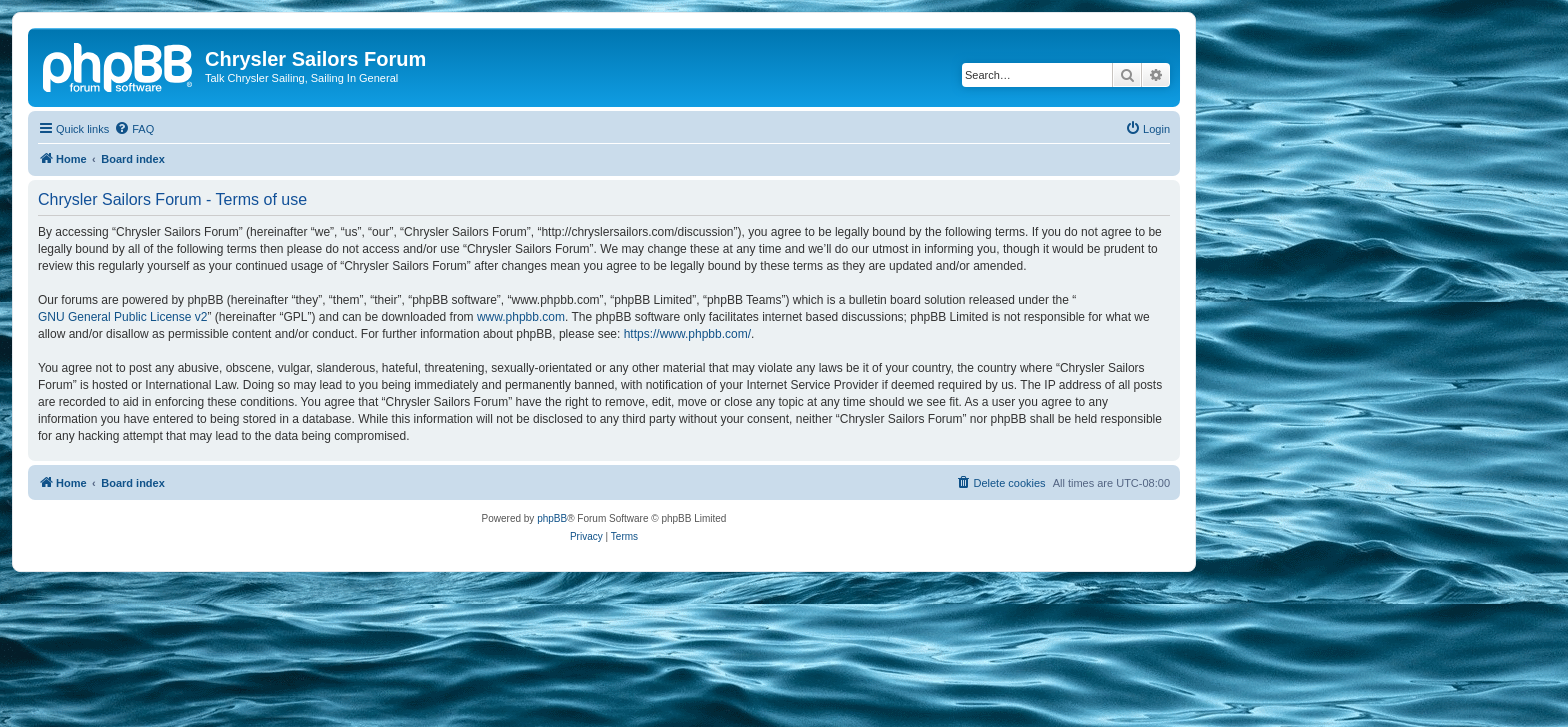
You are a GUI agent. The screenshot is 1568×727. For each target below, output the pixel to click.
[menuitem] (134, 129)
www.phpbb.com (521, 317)
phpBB (552, 518)
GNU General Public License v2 (122, 317)
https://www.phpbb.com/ (687, 334)
